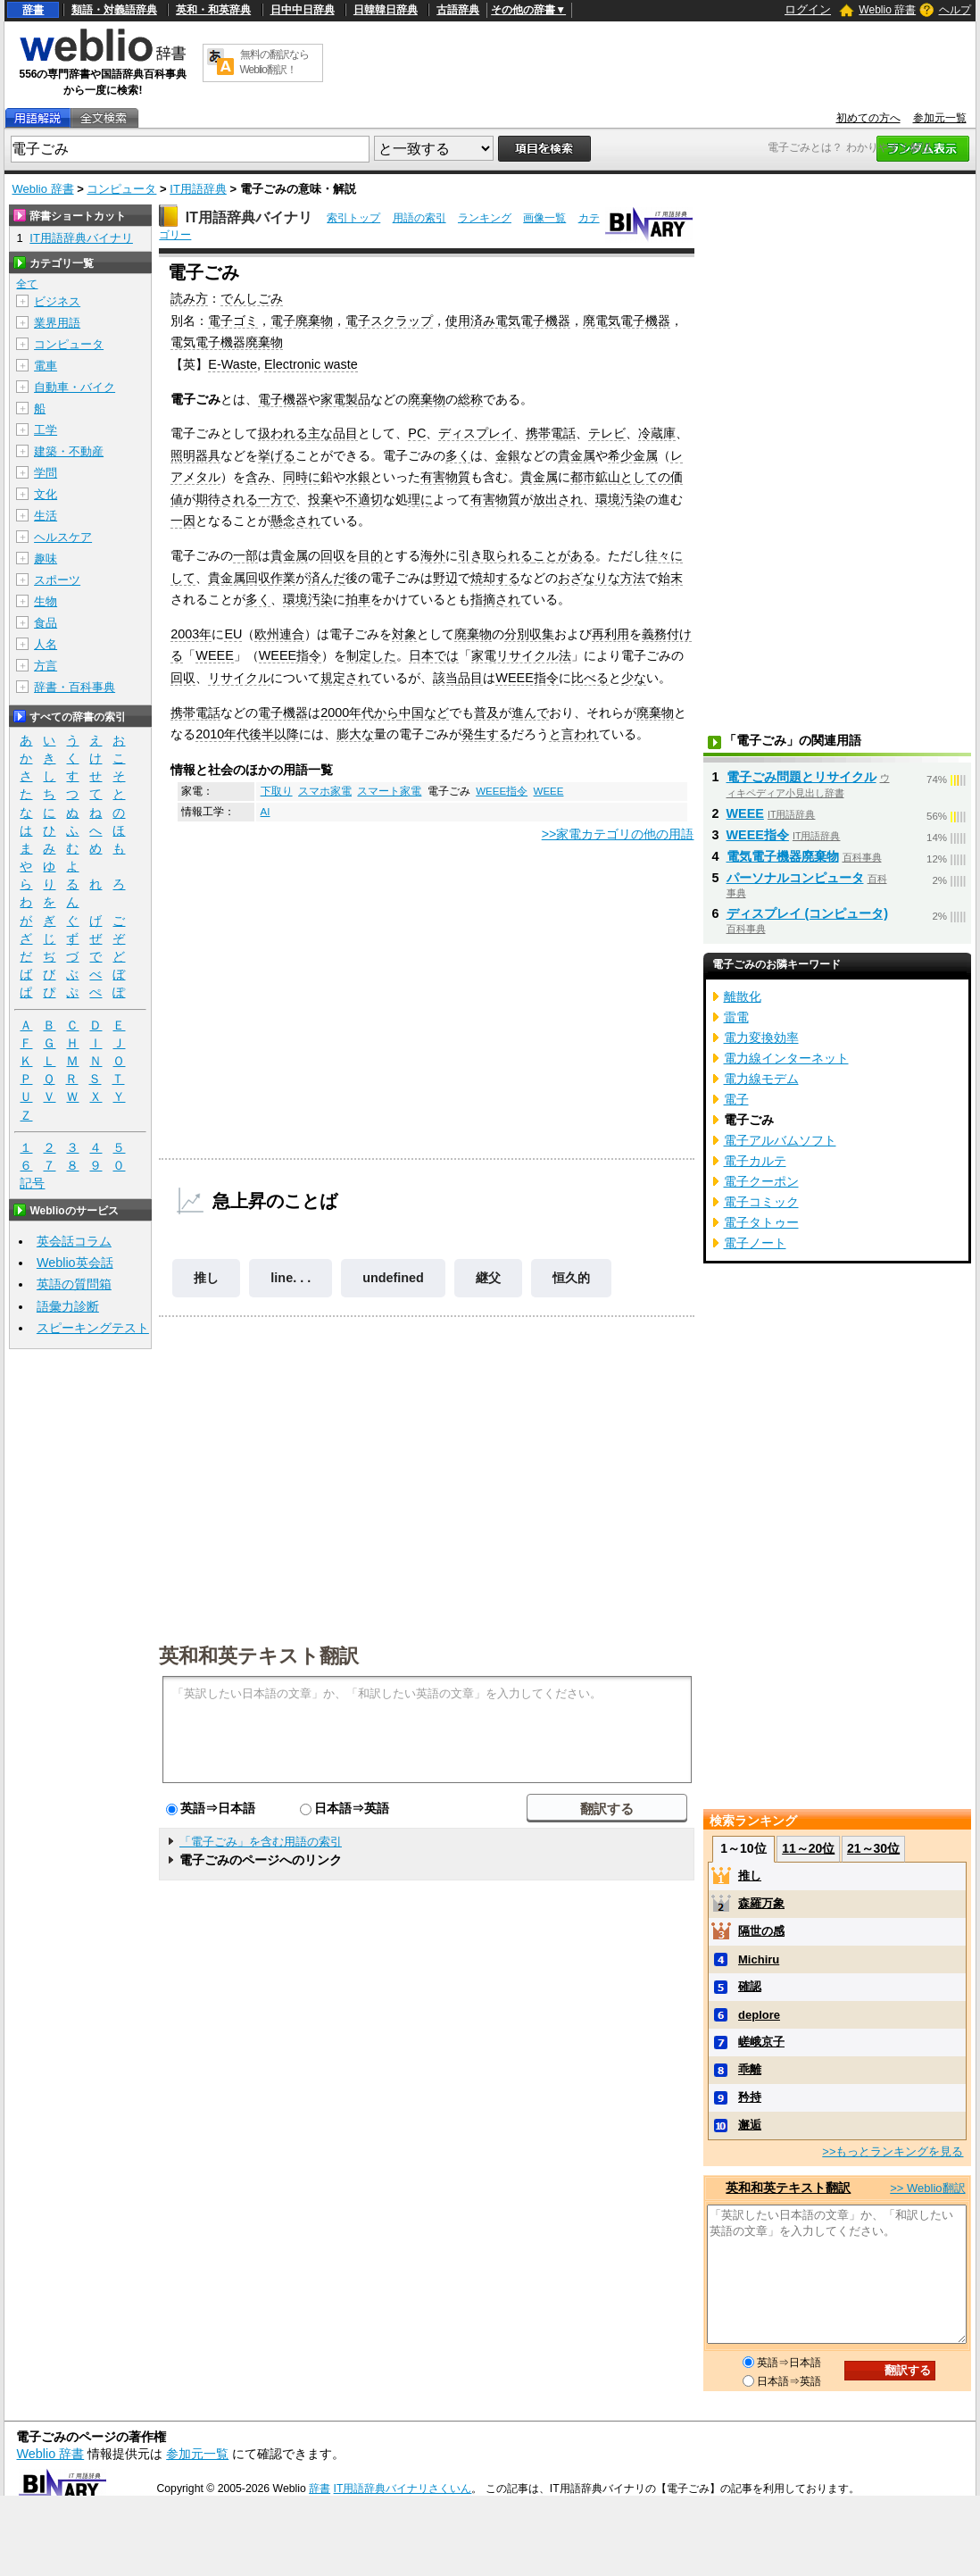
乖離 (749, 2069)
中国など (424, 712)
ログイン (808, 9)
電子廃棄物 (301, 320)
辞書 (33, 10)
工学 (45, 430)
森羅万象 (761, 1903)
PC (417, 433)
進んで (530, 712)
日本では (434, 655)
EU (233, 634)
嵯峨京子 (761, 2041)
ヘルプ (955, 10)
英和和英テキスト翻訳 (259, 1654)
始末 (670, 578)
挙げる (276, 455)
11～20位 (808, 1848)
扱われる (283, 433)
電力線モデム (761, 1078)
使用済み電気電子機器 (507, 320)
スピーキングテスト (93, 1328)
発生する (486, 734)
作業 (282, 578)
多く (457, 455)
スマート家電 (389, 791)
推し (206, 1278)
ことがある (564, 555)
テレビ (607, 433)
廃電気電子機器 (626, 320)
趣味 (45, 558)
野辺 (445, 578)
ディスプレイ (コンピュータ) (808, 913)
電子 (736, 1099)
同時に (301, 477)
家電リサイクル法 (521, 655)
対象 (404, 634)
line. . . (290, 1278)
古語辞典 (457, 10)
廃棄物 (426, 399)
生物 (45, 601)
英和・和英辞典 (213, 10)
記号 (32, 1183)
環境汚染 (620, 499)
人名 (45, 644)
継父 (488, 1278)
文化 (45, 494)
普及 (486, 712)
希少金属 (633, 455)
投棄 (320, 499)
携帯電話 (551, 433)
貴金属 (576, 455)
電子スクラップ (389, 320)
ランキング (484, 218)
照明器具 (195, 455)
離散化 (742, 996)
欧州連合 (279, 634)
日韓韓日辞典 (385, 10)
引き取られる (495, 555)
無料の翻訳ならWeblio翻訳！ (274, 62)
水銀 (357, 477)
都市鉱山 (595, 477)
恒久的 (571, 1278)
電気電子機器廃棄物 (226, 342)
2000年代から (359, 712)
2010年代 (222, 734)
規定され (345, 678)
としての (645, 477)
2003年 (191, 634)
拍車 (357, 599)
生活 (45, 515)
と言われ (574, 734)
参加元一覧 (940, 118)
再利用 (610, 634)
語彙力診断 (68, 1306)
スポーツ (57, 580)
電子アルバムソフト (780, 1140)
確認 (749, 1986)
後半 (261, 734)
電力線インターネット (786, 1058)
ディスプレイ (475, 433)
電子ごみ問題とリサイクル (801, 777)
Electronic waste (311, 364)
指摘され (495, 599)
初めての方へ (868, 118)
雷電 (736, 1017)
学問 (45, 472)
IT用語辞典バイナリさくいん (403, 2488)
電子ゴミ (233, 320)
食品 (45, 622)
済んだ (326, 578)
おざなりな (589, 578)
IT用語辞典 (198, 189)
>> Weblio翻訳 (927, 2188)
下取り (277, 791)
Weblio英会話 (75, 1262)
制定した (371, 655)
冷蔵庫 (657, 433)
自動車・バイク (74, 387)
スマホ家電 (325, 791)
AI (265, 811)
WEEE (214, 655)
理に (420, 499)
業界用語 (57, 322)
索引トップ (353, 218)
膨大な (355, 734)
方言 (45, 665)
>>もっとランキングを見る (892, 2151)
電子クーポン (761, 1181)
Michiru (758, 1959)
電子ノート (755, 1243)
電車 (45, 365)
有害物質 (445, 477)
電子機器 (283, 399)
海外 (432, 555)
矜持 (749, 2097)
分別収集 (529, 634)
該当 (445, 678)
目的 (370, 555)
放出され (558, 499)
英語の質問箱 (74, 1284)
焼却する (495, 578)
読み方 (189, 298)
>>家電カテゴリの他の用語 (618, 834)
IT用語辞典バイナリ (249, 217)
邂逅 (749, 2124)
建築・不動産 (69, 451)
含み (257, 477)
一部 (245, 555)
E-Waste (232, 364)
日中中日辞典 (302, 10)
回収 (332, 555)
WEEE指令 (290, 655)
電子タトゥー (761, 1222)
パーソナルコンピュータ (795, 878)
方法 (632, 578)
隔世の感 (761, 1931)
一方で (276, 499)
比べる (590, 678)
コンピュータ (121, 189)
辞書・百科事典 (74, 687)
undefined (393, 1278)
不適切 (364, 499)
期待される (226, 499)
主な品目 (333, 433)
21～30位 (873, 1848)
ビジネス (57, 301)
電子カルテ (755, 1161)
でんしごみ (251, 298)
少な (633, 678)
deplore (759, 2015)
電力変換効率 (761, 1037)
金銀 (507, 455)
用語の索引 (419, 218)
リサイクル (239, 678)
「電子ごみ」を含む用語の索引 (260, 1841)
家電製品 (345, 399)
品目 (470, 678)
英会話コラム (74, 1241)
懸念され (295, 520)
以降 (286, 734)
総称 (470, 399)
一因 (182, 520)
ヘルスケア (63, 537)
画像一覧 (544, 218)
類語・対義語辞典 (114, 10)
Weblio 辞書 (887, 10)
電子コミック (761, 1202)
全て (26, 284)
